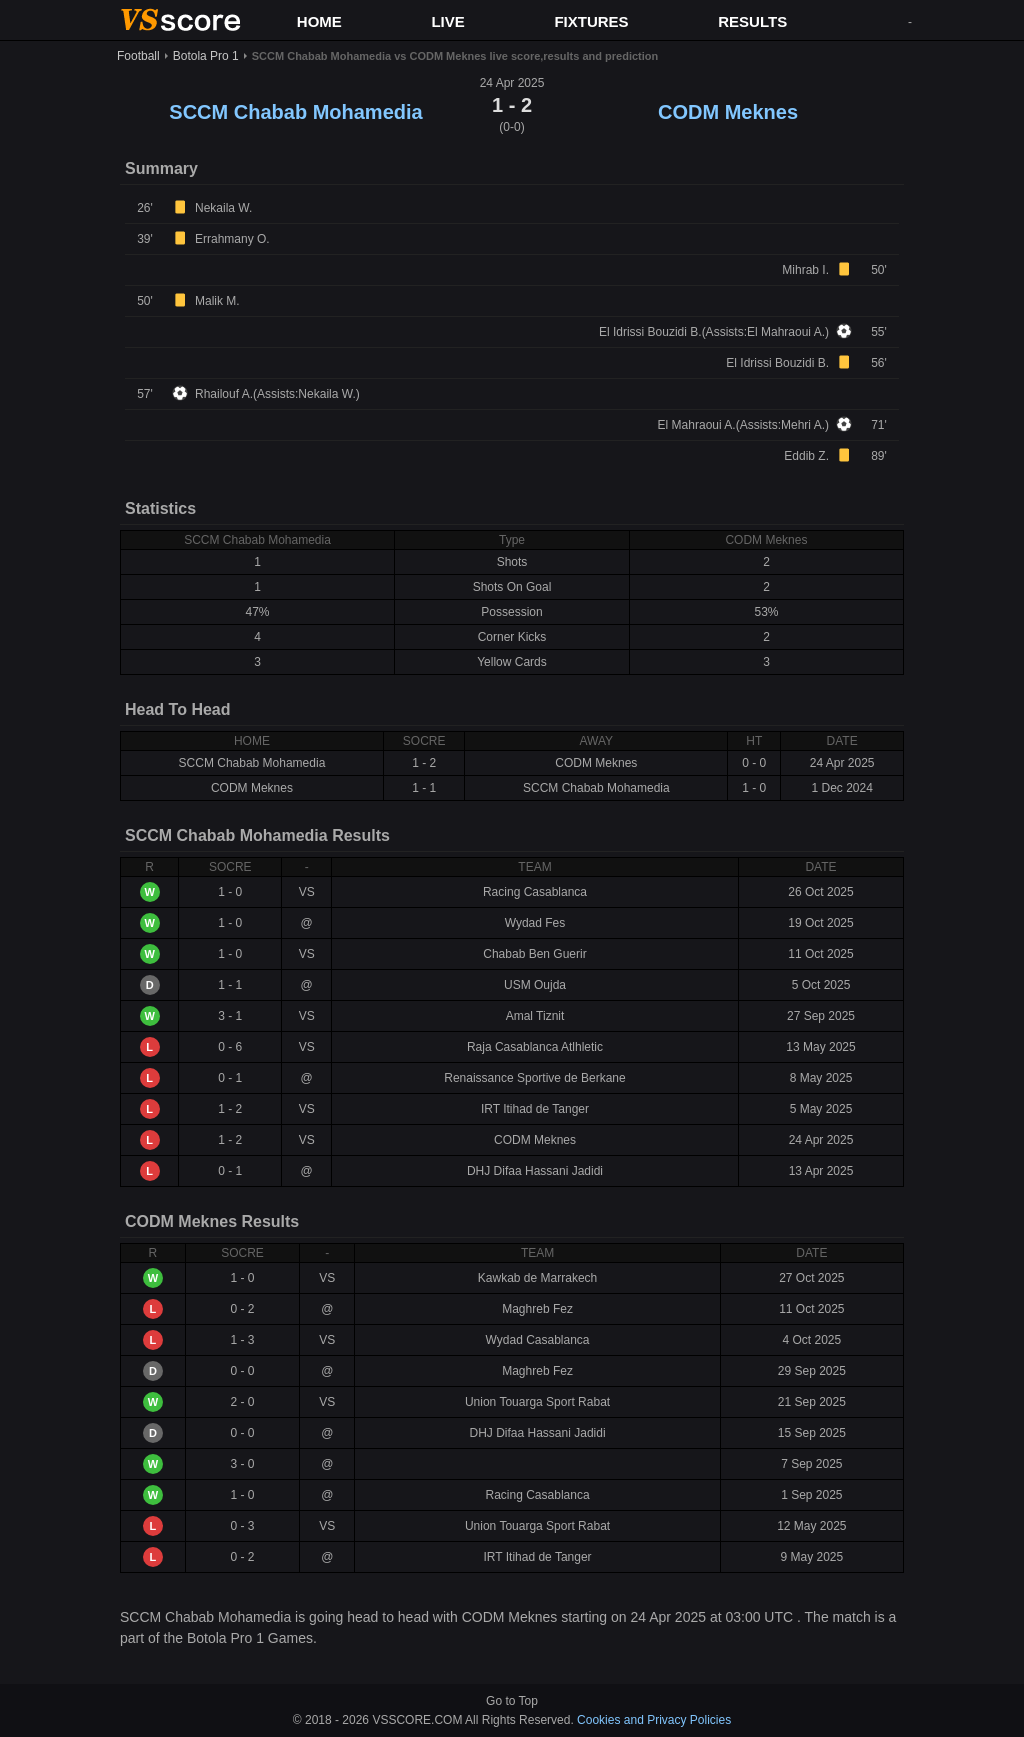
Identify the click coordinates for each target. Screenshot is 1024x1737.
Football (138, 56)
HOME (319, 21)
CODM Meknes (728, 112)
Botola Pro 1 (206, 56)
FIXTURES (591, 21)
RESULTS (752, 21)
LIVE (447, 21)
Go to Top (512, 1701)
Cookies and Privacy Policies (654, 1720)
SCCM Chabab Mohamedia (295, 112)
